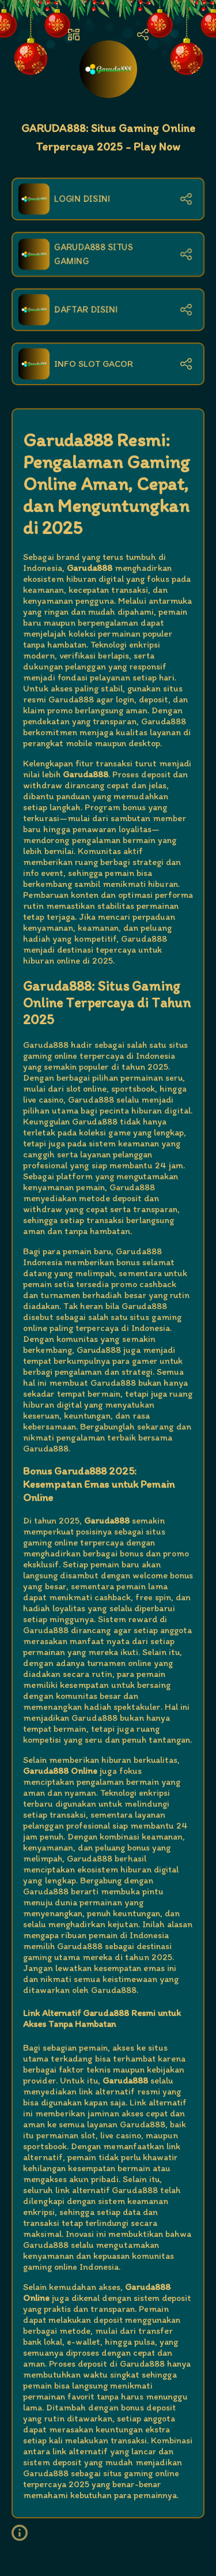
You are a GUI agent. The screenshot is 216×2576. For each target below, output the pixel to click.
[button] (24, 2532)
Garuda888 (46, 1044)
